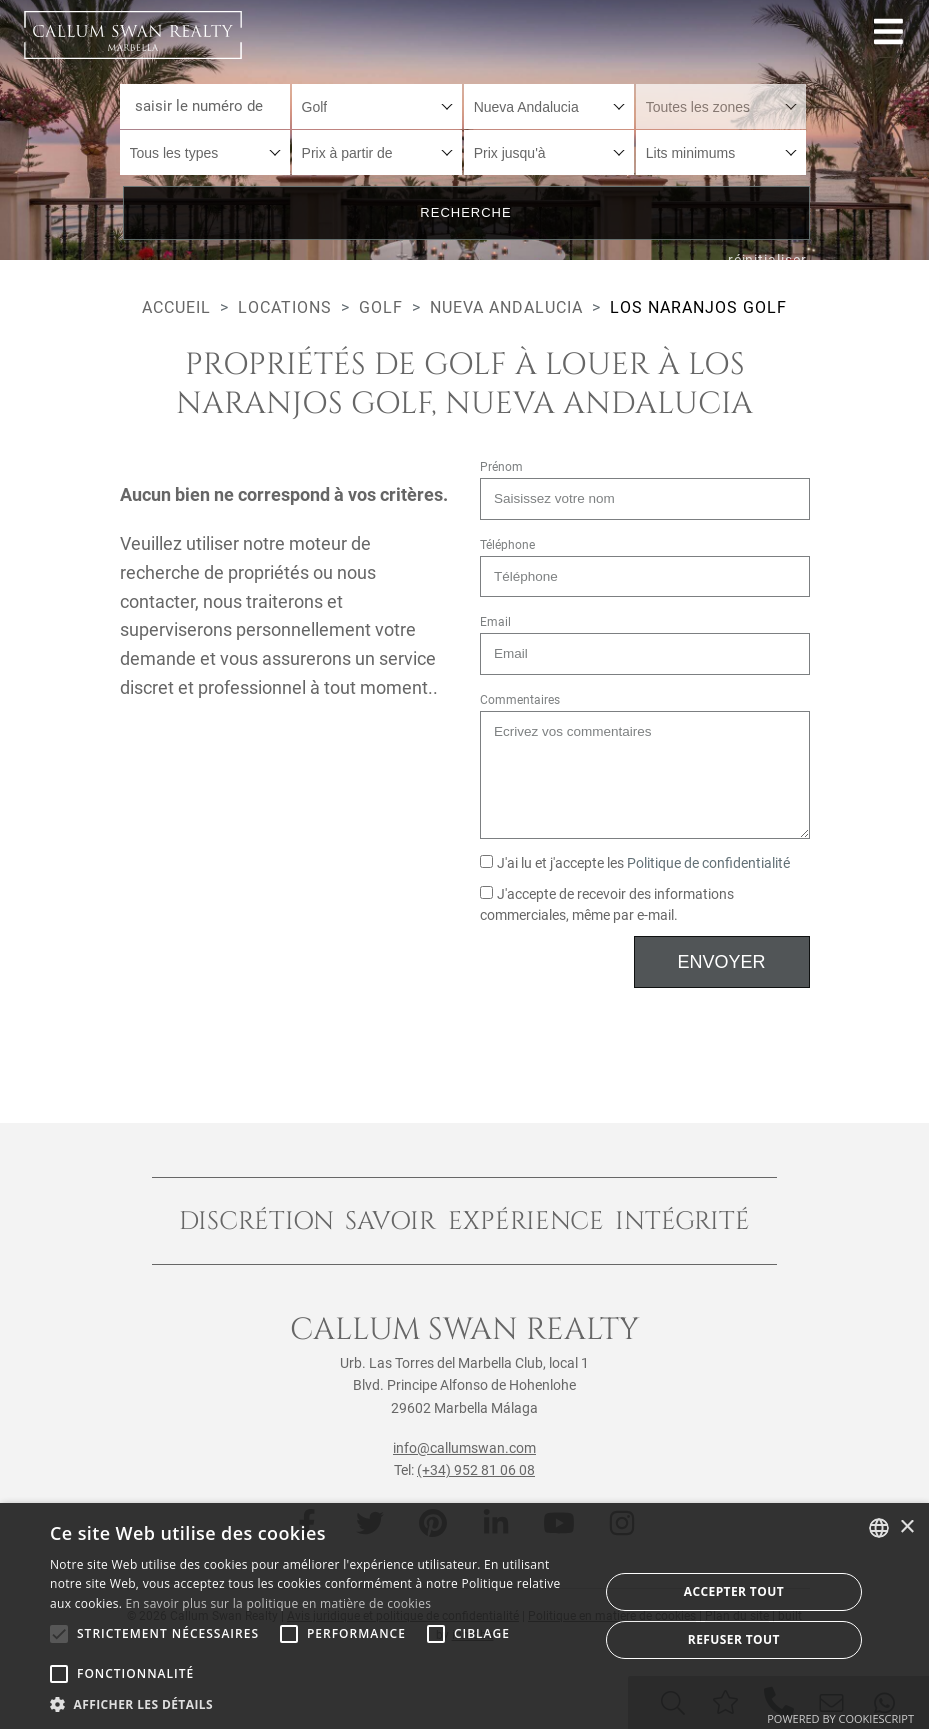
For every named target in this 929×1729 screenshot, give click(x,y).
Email (495, 622)
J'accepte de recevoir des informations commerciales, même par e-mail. (607, 905)
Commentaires (520, 700)
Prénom (501, 467)
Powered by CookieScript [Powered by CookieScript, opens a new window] (840, 1718)
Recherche (465, 212)
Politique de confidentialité (708, 863)
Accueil (176, 307)
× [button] (906, 1527)
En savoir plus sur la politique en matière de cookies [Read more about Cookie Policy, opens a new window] (279, 1603)
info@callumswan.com (464, 1448)
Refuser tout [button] (734, 1639)
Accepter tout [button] (734, 1591)
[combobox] (377, 106)
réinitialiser (767, 260)
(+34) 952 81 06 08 (476, 1470)
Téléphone (507, 545)
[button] (316, 1704)
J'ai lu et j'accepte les (635, 863)
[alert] (464, 1616)
